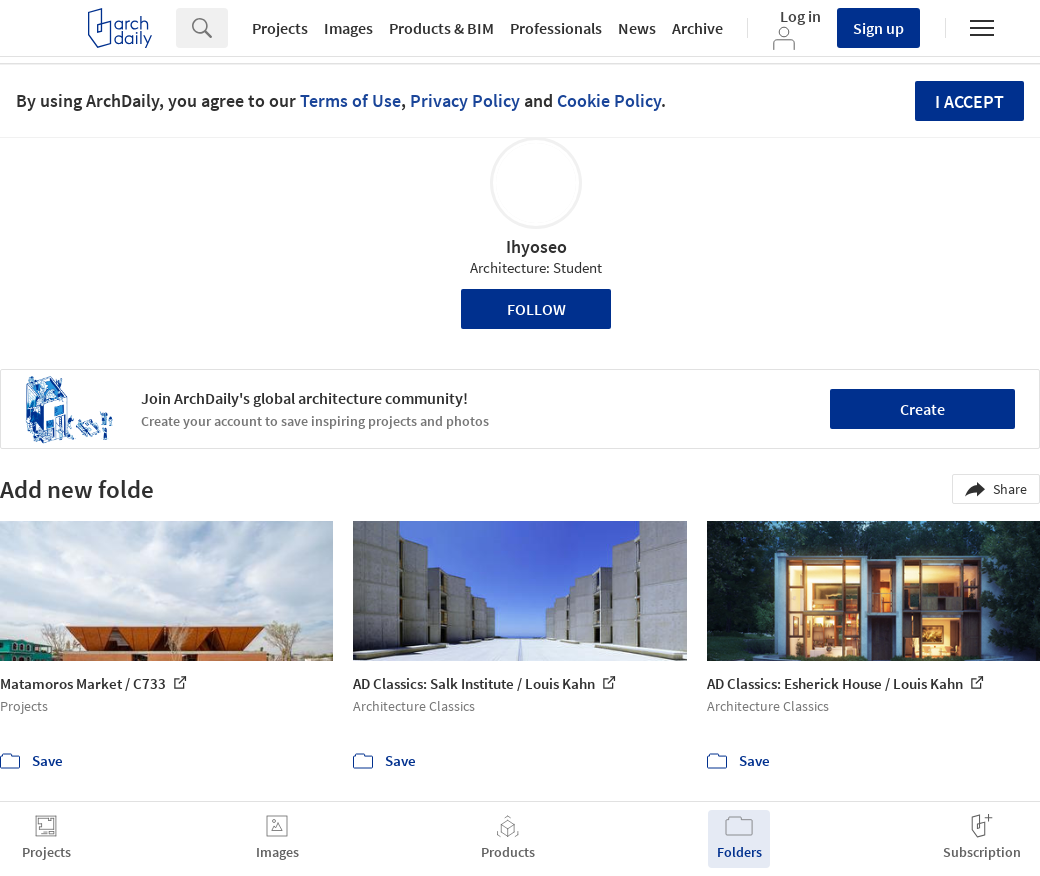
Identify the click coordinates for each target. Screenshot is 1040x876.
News (637, 28)
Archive (697, 28)
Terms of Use (350, 100)
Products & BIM (441, 28)
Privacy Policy (465, 100)
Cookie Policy (609, 100)
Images (348, 28)
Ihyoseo (536, 246)
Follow (536, 309)
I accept (969, 101)
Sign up (878, 28)
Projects (280, 28)
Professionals (556, 28)
